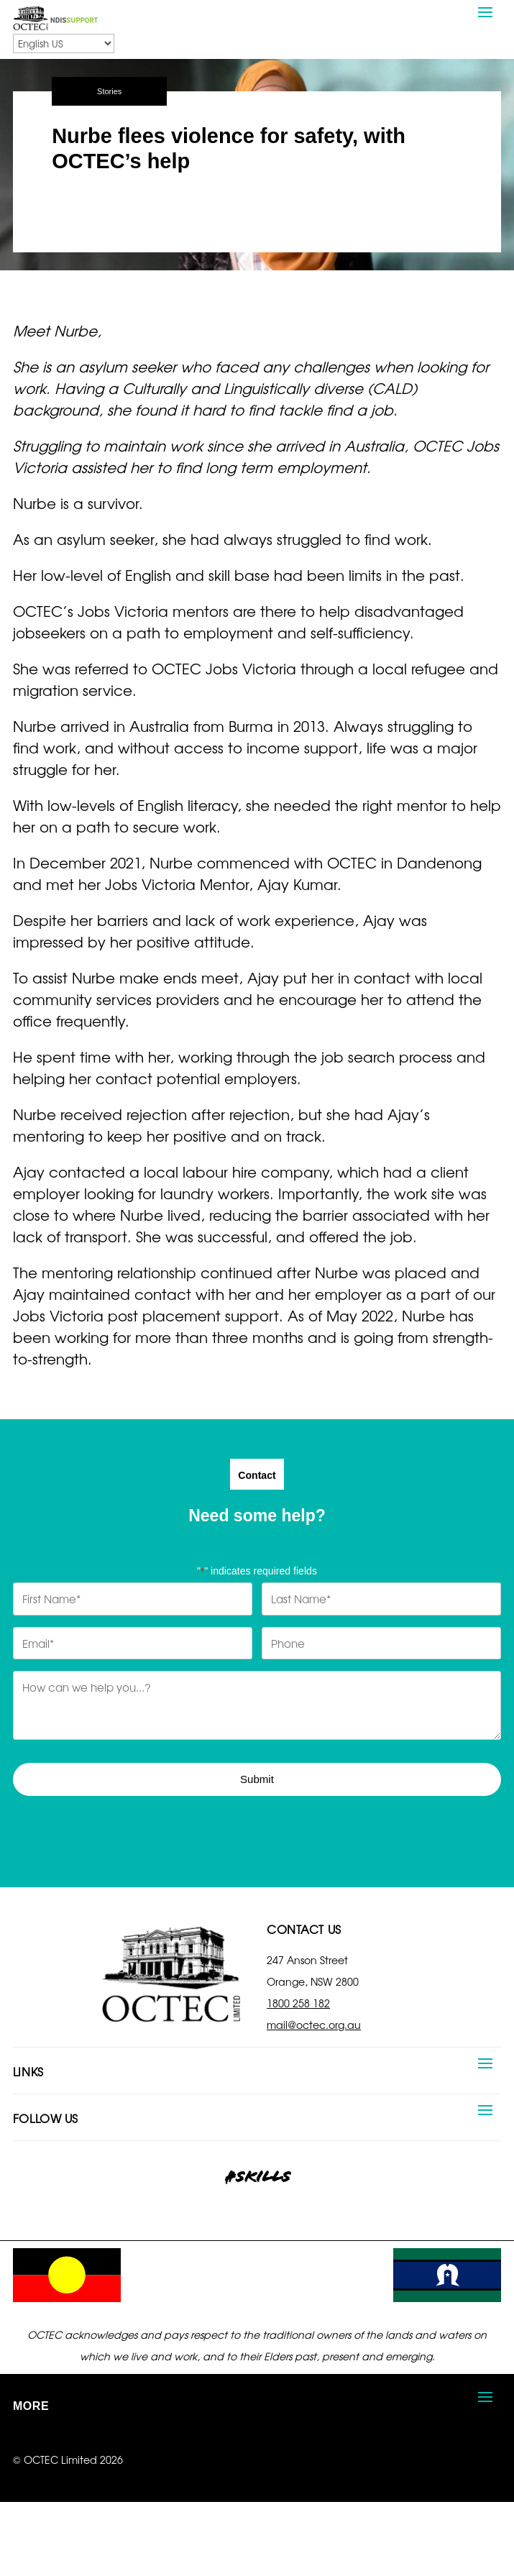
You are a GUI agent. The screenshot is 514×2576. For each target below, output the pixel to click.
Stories (109, 91)
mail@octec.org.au (314, 2024)
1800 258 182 (298, 2003)
